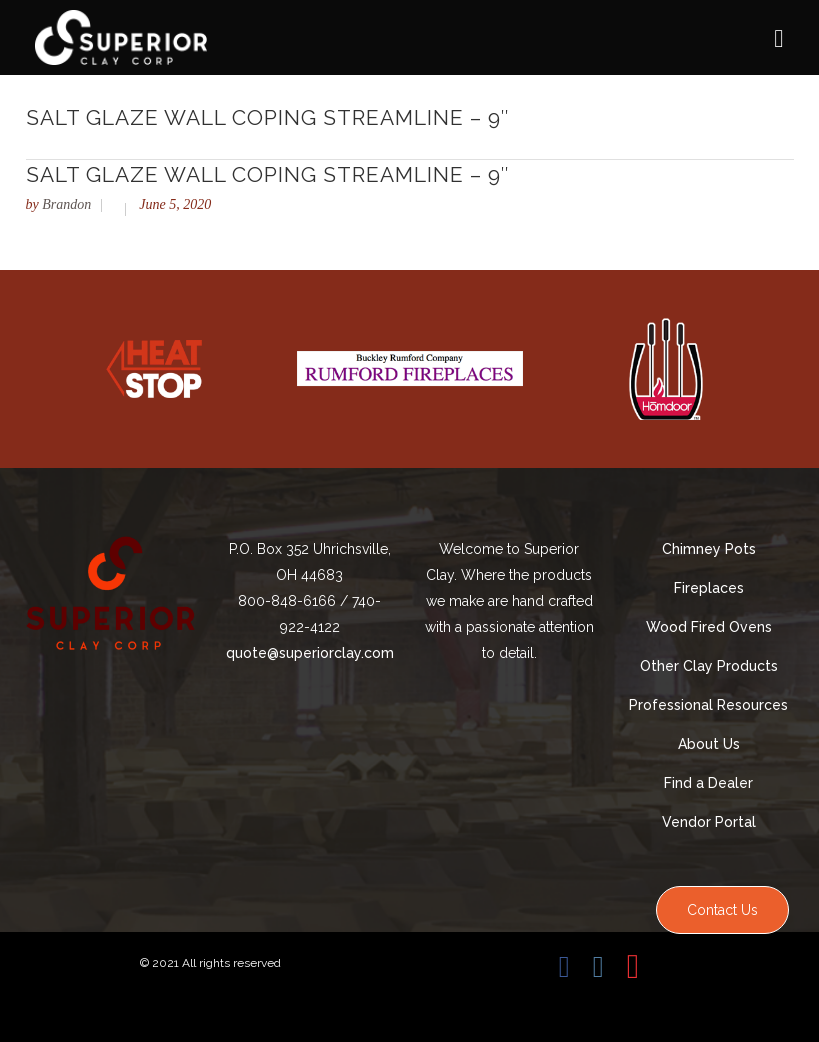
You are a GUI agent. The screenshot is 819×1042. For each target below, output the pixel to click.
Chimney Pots (709, 549)
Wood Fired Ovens (709, 627)
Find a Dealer (708, 783)
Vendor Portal (709, 822)
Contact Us (722, 910)
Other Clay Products (709, 666)
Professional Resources (708, 705)
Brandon (66, 204)
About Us (709, 744)
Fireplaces (709, 588)
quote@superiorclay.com (310, 653)
